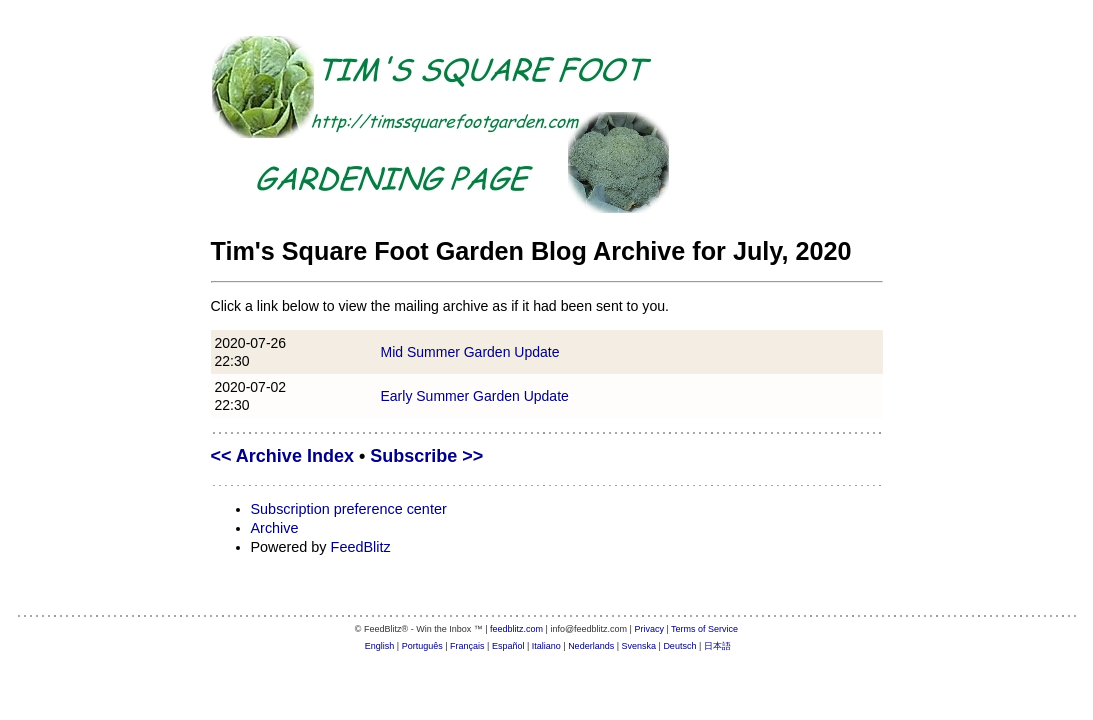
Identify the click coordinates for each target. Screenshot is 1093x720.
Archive (275, 528)
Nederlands (591, 646)
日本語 (717, 646)
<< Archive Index (282, 456)
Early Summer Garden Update (475, 396)
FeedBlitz (361, 547)
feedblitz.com (516, 629)
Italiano (546, 646)
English (380, 646)
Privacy (649, 629)
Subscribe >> (426, 456)
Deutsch (679, 646)
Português (422, 646)
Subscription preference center (349, 509)
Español (508, 646)
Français (467, 646)
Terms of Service (704, 629)
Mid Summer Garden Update (470, 352)
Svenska (639, 646)
